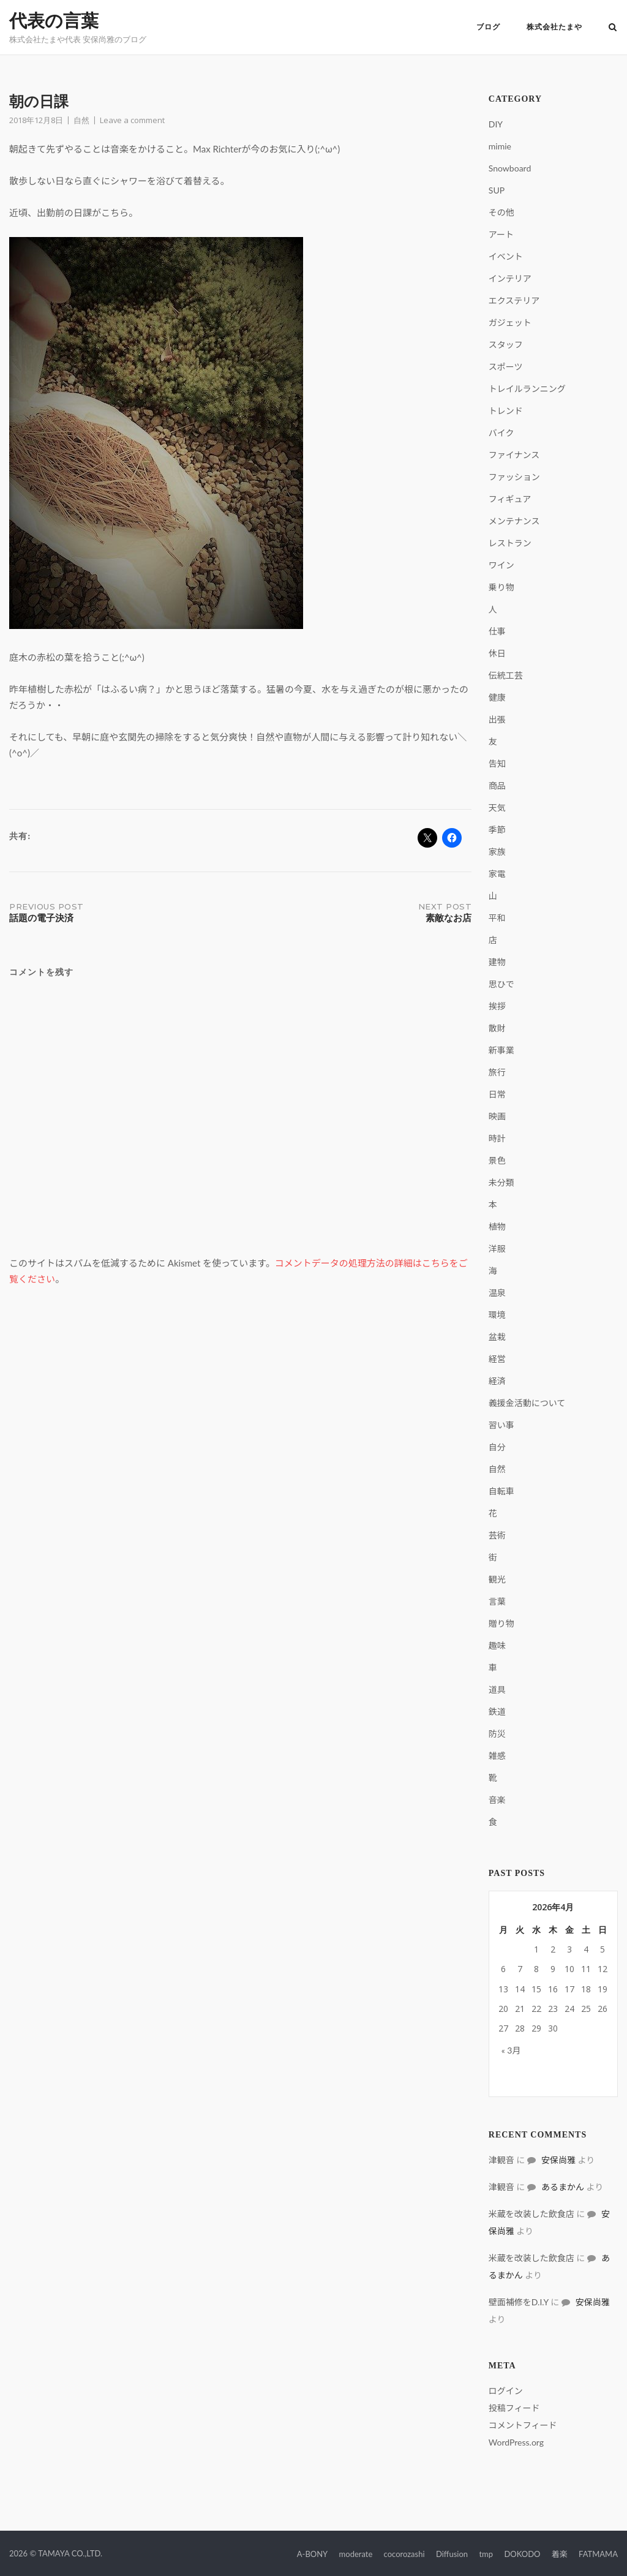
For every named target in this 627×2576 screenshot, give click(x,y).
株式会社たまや (554, 26)
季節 (497, 829)
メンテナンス (514, 521)
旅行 (497, 1072)
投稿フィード (514, 2408)
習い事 (501, 1425)
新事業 (501, 1050)
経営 (497, 1359)
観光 (497, 1579)
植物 (497, 1226)
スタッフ (506, 344)
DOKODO (522, 2554)
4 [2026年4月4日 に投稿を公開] (586, 1949)
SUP (497, 190)
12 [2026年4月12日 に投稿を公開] (602, 1969)
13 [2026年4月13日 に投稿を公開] (503, 1989)
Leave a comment (132, 120)
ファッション (514, 477)
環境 (497, 1314)
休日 (497, 653)
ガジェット (510, 322)
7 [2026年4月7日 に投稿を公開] (519, 1969)
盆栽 (497, 1336)
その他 (501, 212)
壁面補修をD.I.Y (519, 2302)
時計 (497, 1138)
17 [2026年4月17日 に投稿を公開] (569, 1989)
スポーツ (506, 366)
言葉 (497, 1601)
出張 (497, 719)
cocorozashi (404, 2554)
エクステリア (514, 300)
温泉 (497, 1292)
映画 (497, 1116)
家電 (497, 873)
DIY (496, 124)
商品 (497, 785)
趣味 (497, 1645)
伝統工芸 (506, 675)
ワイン (501, 565)
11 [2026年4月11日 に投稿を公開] (586, 1969)
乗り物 (501, 587)
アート (501, 234)
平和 (497, 918)
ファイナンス (514, 455)
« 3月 (511, 2050)
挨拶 (497, 1006)
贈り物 (501, 1623)
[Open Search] (612, 28)
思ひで (501, 984)
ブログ (488, 26)
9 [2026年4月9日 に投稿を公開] (552, 1969)
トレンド (506, 410)
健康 (497, 697)
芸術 (497, 1535)
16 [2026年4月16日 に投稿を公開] (553, 1989)
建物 (497, 962)
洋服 (497, 1248)
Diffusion (452, 2554)
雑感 (497, 1755)
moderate (356, 2554)
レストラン (510, 543)
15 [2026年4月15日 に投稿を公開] (536, 1989)
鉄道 (497, 1711)
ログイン (506, 2391)
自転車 (501, 1491)
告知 (497, 763)
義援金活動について (527, 1403)
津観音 (501, 2160)
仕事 (497, 631)
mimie (500, 146)
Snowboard (510, 168)
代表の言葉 (54, 21)
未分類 (501, 1182)
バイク (501, 432)
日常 (497, 1094)
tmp (486, 2554)
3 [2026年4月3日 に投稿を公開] (569, 1949)
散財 (497, 1028)
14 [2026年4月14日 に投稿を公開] (520, 1989)
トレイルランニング (527, 388)
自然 (81, 120)
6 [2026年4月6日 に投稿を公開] (503, 1969)
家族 (497, 851)
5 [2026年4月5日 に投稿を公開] (602, 1949)
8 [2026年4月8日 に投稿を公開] (536, 1969)
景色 (497, 1160)
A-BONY (312, 2554)
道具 (497, 1689)
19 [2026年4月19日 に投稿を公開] (602, 1989)
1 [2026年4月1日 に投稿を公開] (536, 1949)
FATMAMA (598, 2554)
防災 (497, 1733)
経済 (497, 1381)
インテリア (510, 278)
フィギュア (510, 499)
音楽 (497, 1800)
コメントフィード (523, 2425)
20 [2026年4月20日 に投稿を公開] (503, 2008)
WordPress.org (516, 2442)
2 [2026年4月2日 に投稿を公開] (552, 1949)
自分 (497, 1447)
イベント (506, 256)
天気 (497, 807)
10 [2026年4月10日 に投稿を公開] (569, 1969)
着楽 (560, 2554)
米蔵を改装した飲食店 (531, 2214)
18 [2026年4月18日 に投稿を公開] (586, 1989)
